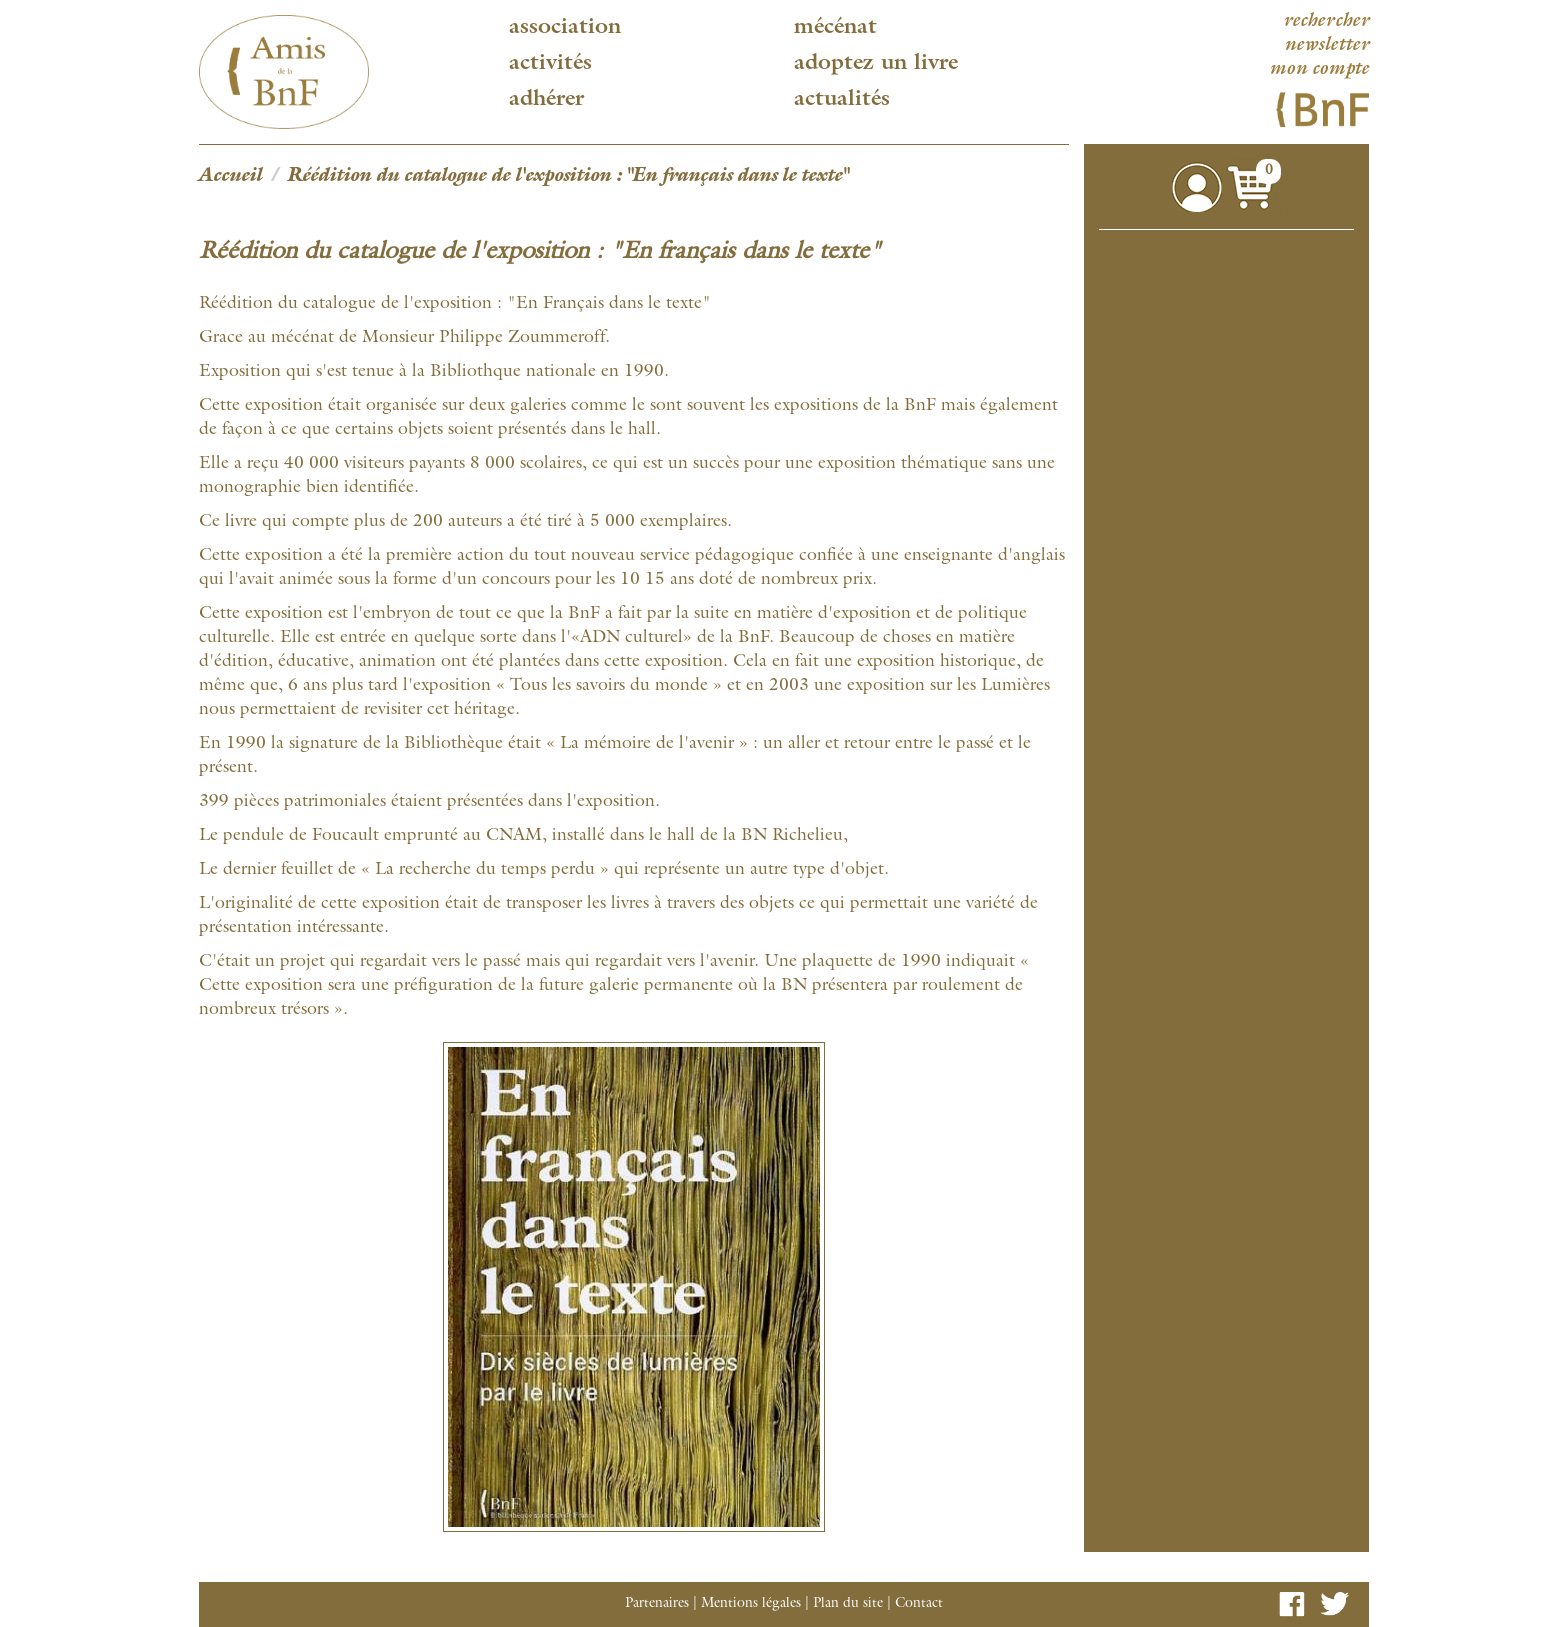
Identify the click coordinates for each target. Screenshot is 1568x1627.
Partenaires (657, 1604)
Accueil (231, 177)
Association (565, 28)
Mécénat (835, 28)
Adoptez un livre (876, 64)
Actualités (842, 100)
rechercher (1326, 22)
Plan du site (848, 1604)
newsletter (1326, 46)
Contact (919, 1604)
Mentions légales (751, 1604)
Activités (550, 64)
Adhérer (546, 100)
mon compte (1319, 70)
